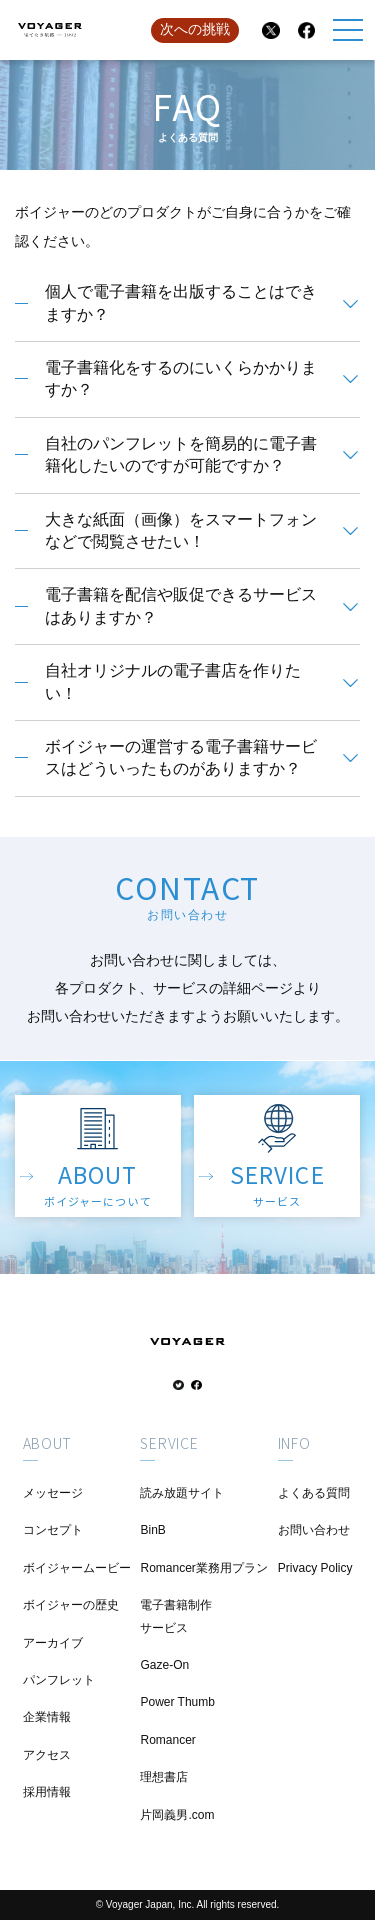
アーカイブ (53, 1643)
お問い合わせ (314, 1530)
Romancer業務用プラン (203, 1568)
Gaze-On (164, 1665)
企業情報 (47, 1717)
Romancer (167, 1740)
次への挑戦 (195, 29)
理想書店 (164, 1777)
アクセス (47, 1755)
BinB (152, 1530)
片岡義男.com (177, 1815)
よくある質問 (314, 1493)
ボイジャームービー (77, 1568)
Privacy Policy (315, 1568)
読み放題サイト (182, 1493)
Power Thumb (177, 1702)
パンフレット (59, 1680)
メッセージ (53, 1493)
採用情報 (47, 1792)
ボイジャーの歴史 (71, 1605)
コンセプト (53, 1530)
